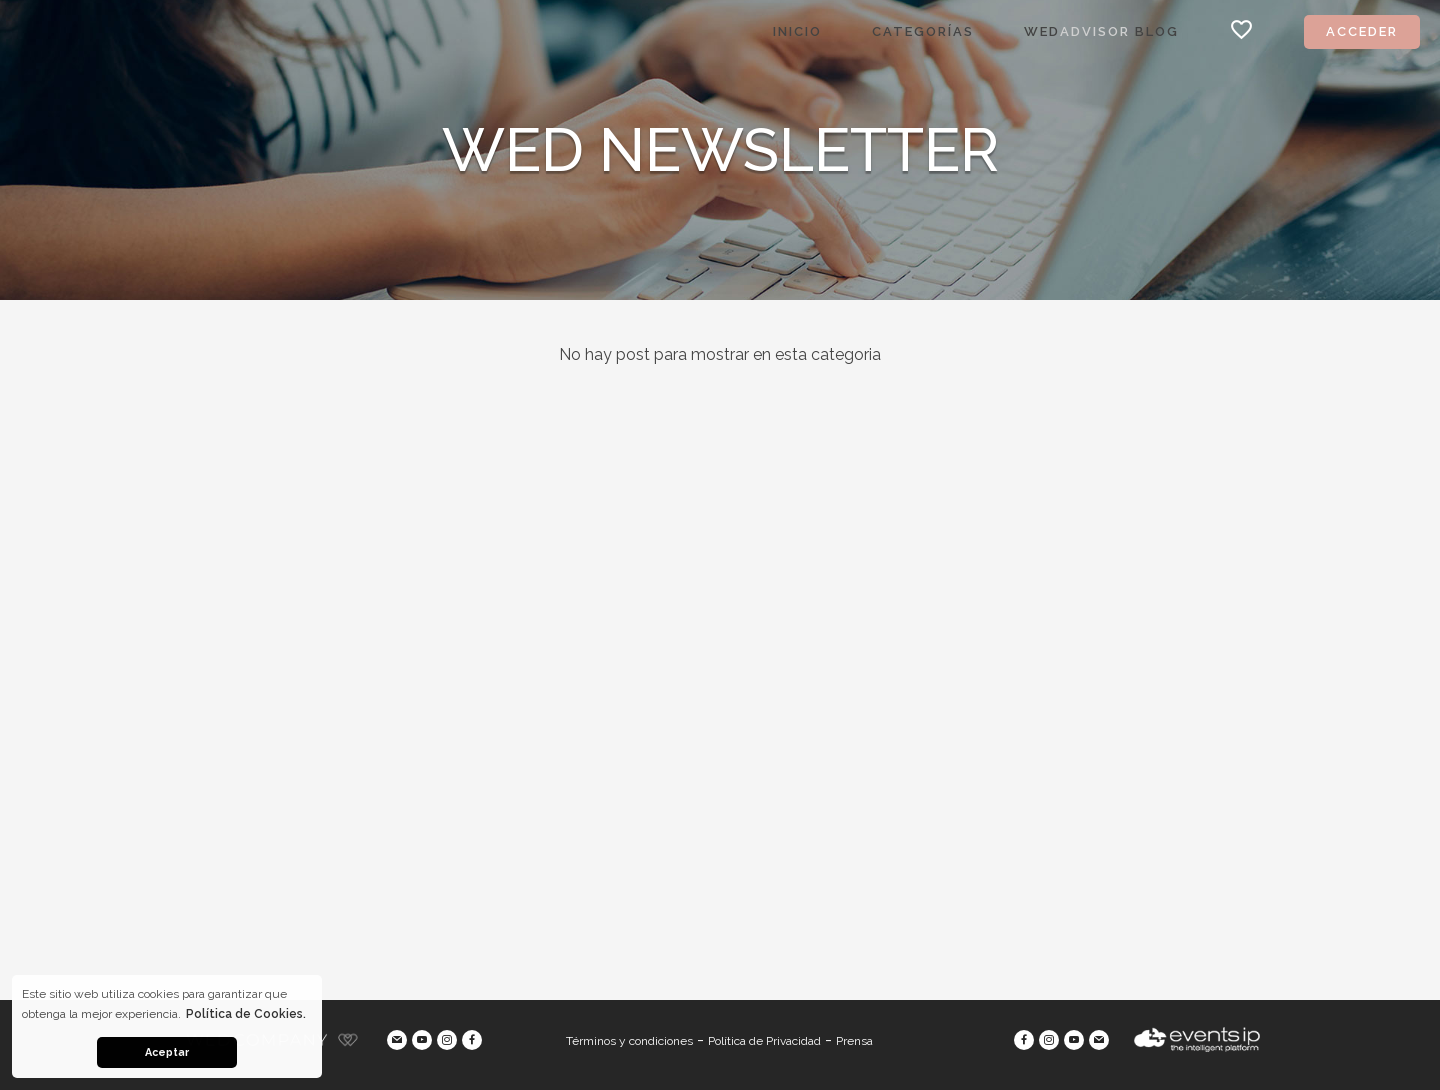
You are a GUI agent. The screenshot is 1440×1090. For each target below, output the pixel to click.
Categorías (923, 31)
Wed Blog (1101, 31)
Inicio (797, 31)
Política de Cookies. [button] (246, 1014)
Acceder (1362, 31)
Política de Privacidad (764, 1041)
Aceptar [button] (167, 1052)
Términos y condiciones (629, 1041)
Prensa (854, 1041)
